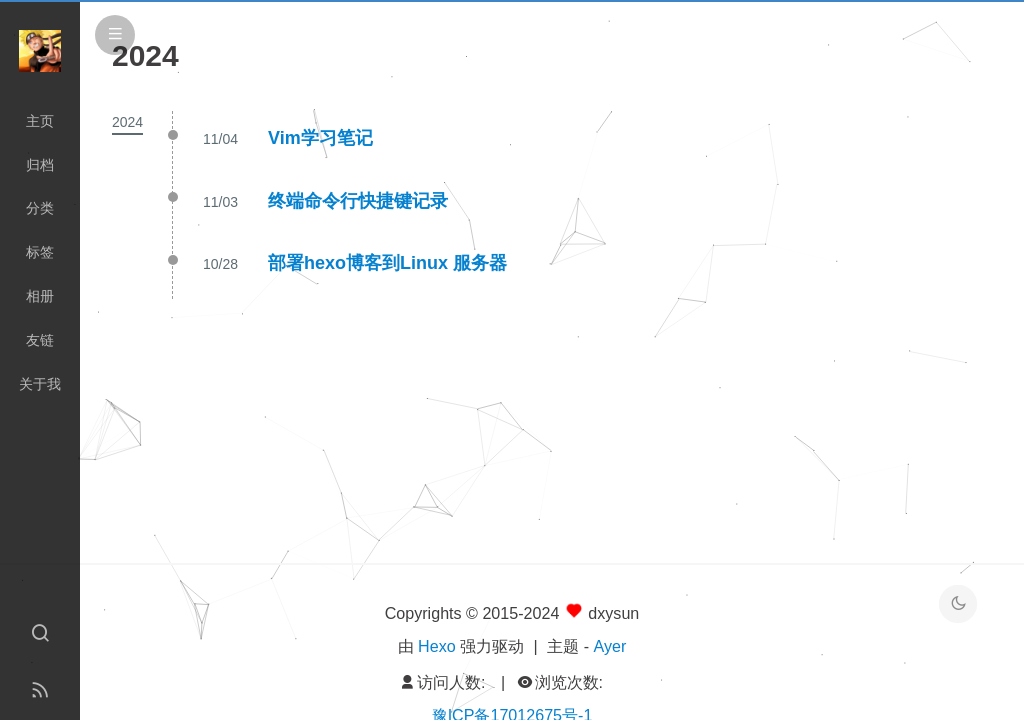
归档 (40, 165)
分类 (40, 208)
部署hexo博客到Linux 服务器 (387, 263)
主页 (40, 121)
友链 (40, 340)
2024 (127, 122)
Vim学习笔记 (320, 138)
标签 (40, 252)
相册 (40, 296)
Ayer (610, 646)
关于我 (40, 384)
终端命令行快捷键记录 (358, 201)
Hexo (437, 646)
